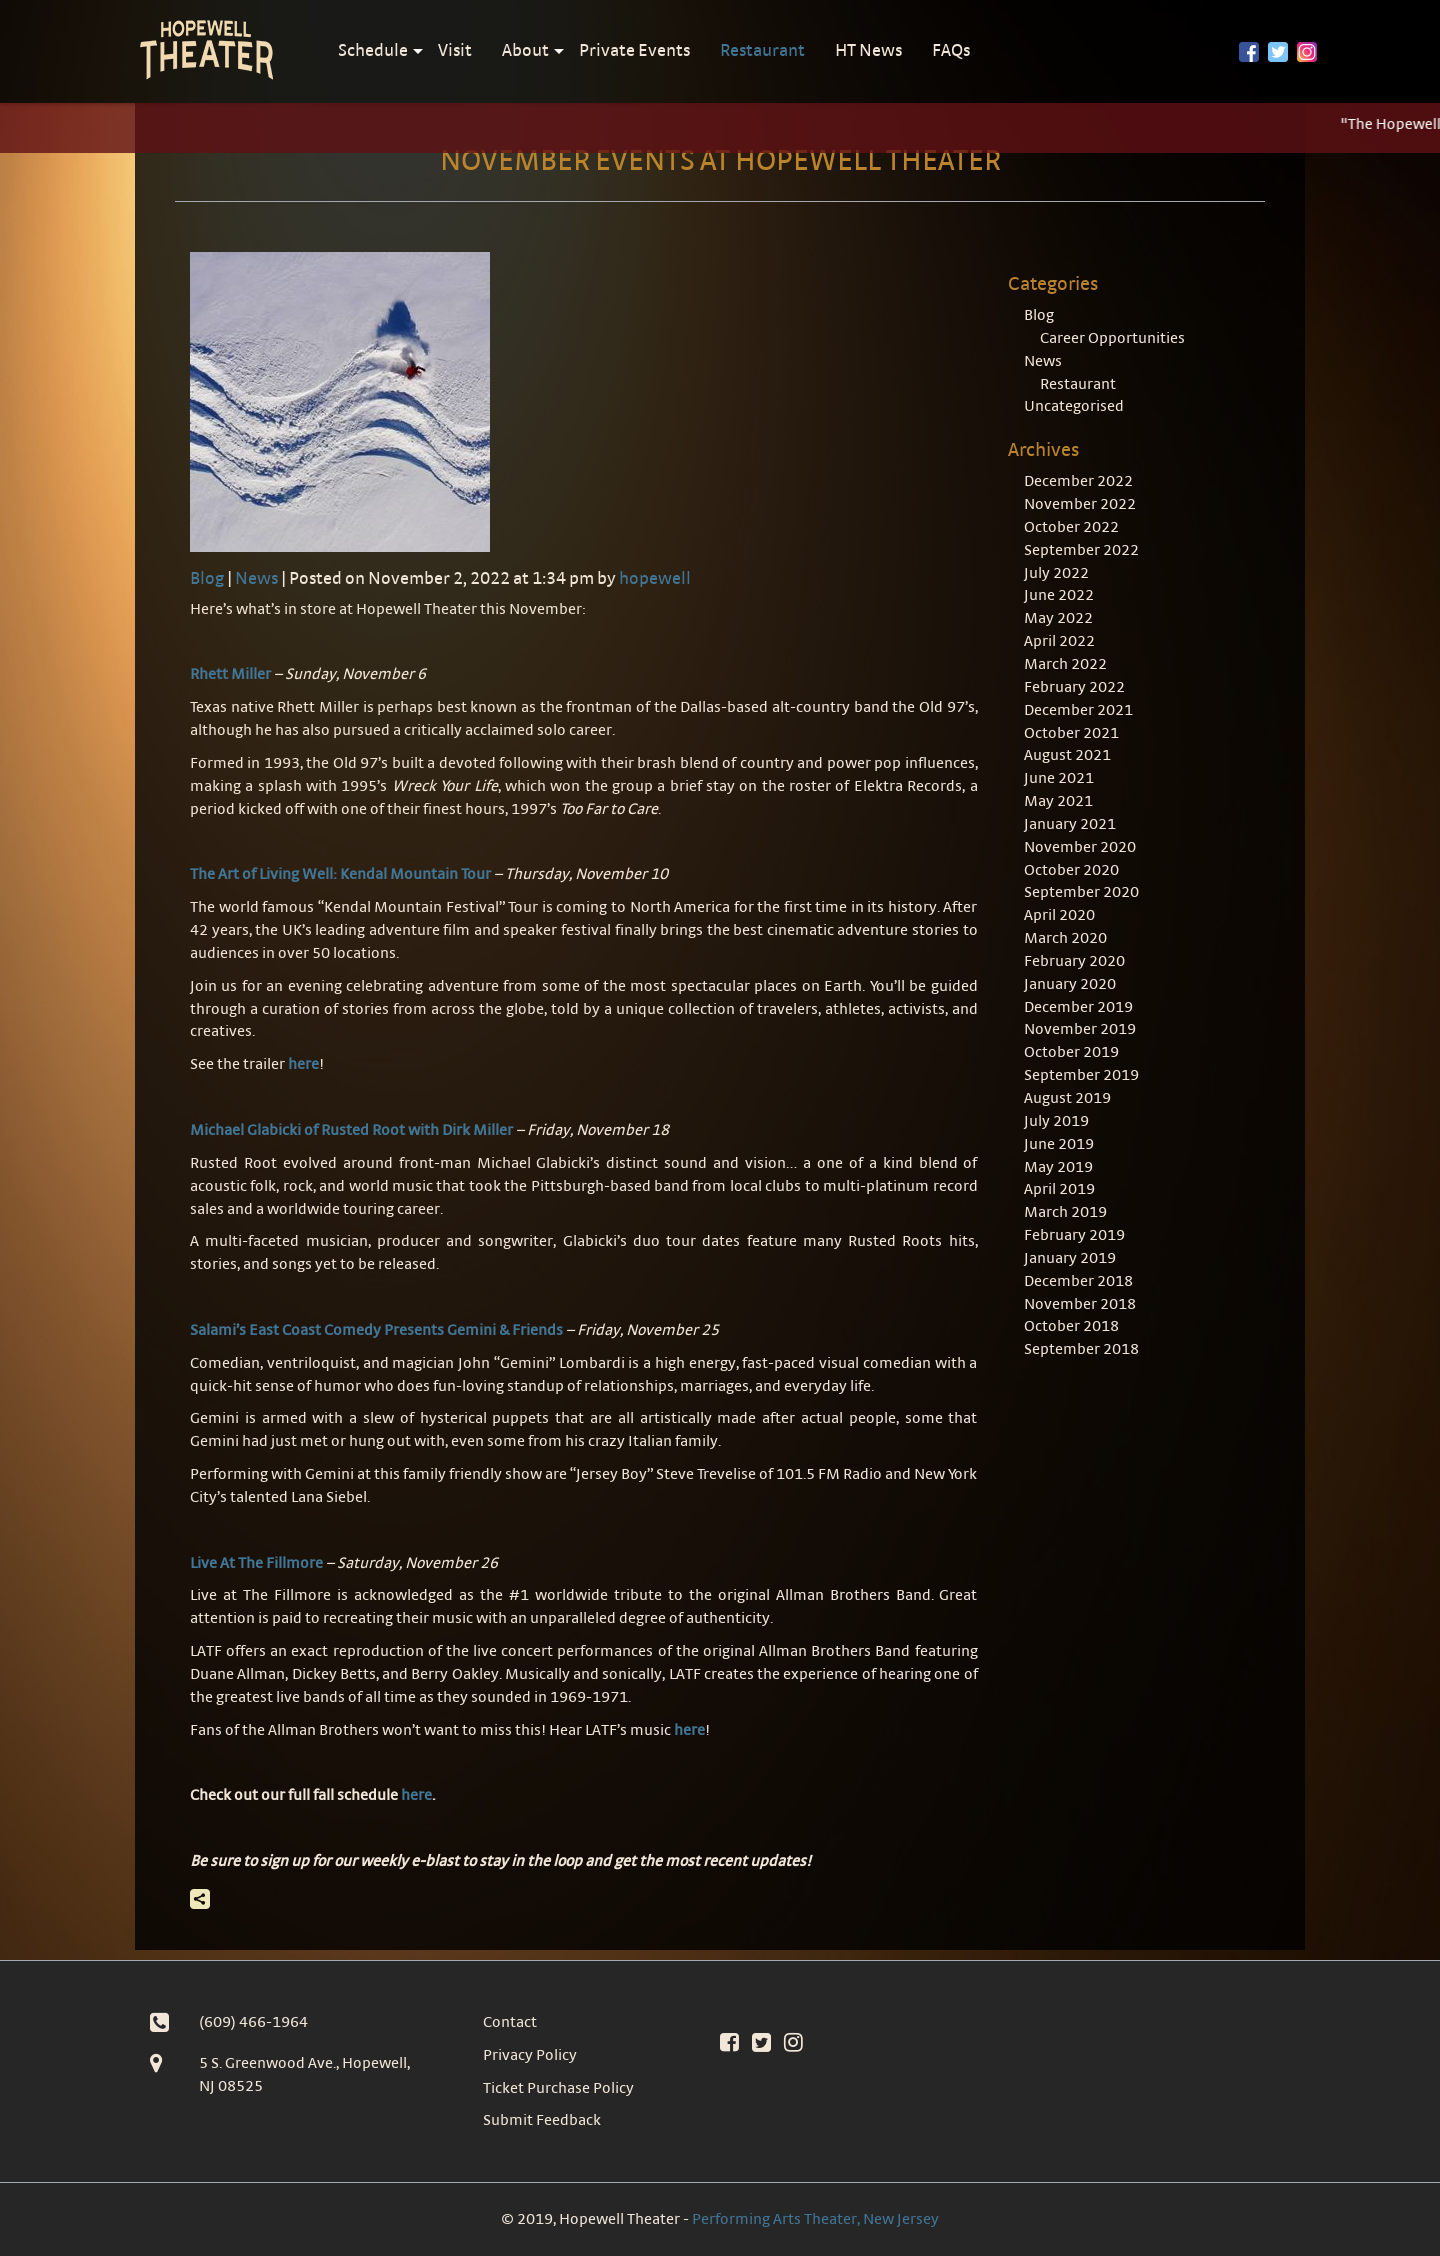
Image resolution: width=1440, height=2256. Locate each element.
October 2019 (1071, 1051)
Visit (455, 49)
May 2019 (1058, 1166)
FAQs (951, 49)
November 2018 (1080, 1303)
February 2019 (1074, 1234)
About (525, 49)
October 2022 (1071, 526)
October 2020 (1071, 869)
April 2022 (1059, 640)
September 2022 (1081, 549)
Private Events (634, 49)
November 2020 (1080, 846)
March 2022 (1065, 663)
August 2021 (1067, 754)
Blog (207, 577)
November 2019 (1080, 1028)
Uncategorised (1074, 405)
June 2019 (1059, 1143)
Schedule (373, 49)
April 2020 (1059, 914)
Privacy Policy (530, 2054)
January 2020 (1070, 983)
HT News (868, 49)
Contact (510, 2021)
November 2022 (1080, 503)
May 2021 (1058, 800)
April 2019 (1059, 1188)
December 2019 (1078, 1006)
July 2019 (1056, 1120)
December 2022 (1078, 480)
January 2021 (1070, 823)
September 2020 (1081, 891)
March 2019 (1065, 1211)
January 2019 (1070, 1257)
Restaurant (762, 49)
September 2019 (1081, 1074)
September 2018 (1081, 1348)
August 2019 (1067, 1097)
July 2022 (1056, 572)
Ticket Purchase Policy (558, 2087)
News (256, 577)
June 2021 (1059, 777)
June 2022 (1059, 594)
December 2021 (1078, 709)
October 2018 (1071, 1325)
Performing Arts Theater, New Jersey (815, 2218)
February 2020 (1074, 960)
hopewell (655, 577)
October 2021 (1071, 732)
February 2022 (1074, 686)
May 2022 (1058, 617)
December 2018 (1078, 1280)
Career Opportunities (1112, 337)
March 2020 (1065, 937)
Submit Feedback (542, 2119)
